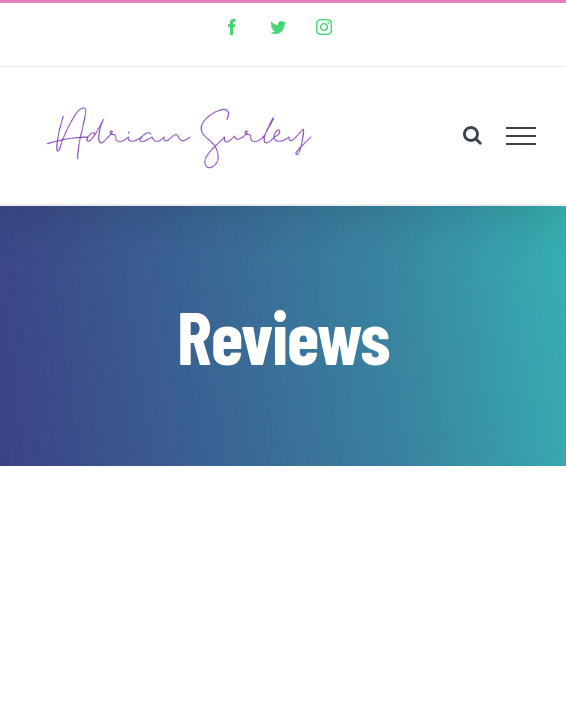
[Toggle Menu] (521, 121)
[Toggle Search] (472, 120)
